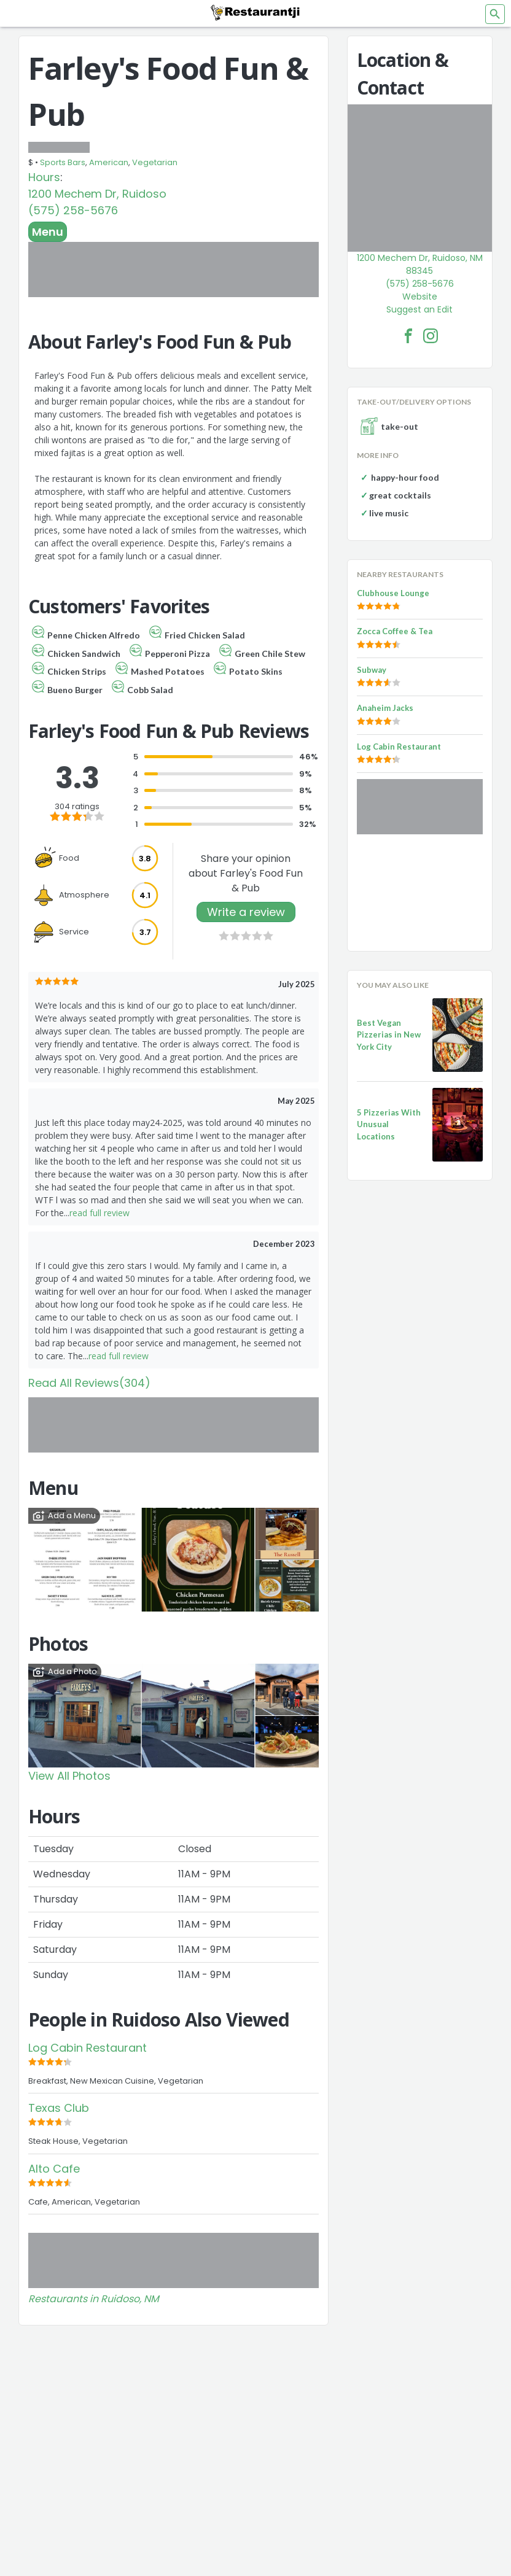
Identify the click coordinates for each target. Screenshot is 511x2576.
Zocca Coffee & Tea (394, 631)
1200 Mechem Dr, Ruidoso (97, 193)
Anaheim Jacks (385, 708)
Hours (44, 177)
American (108, 162)
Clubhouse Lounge (393, 593)
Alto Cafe (54, 2168)
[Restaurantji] (255, 12)
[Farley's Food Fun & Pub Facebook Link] (408, 335)
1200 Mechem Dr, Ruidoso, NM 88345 (420, 264)
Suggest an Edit (419, 309)
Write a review (246, 912)
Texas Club (58, 2108)
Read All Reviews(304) (89, 1383)
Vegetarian (154, 162)
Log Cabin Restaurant (87, 2047)
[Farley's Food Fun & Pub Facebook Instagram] (430, 335)
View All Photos (69, 1775)
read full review (99, 1213)
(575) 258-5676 (73, 210)
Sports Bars (62, 162)
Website (419, 296)
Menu (47, 231)
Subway (371, 670)
